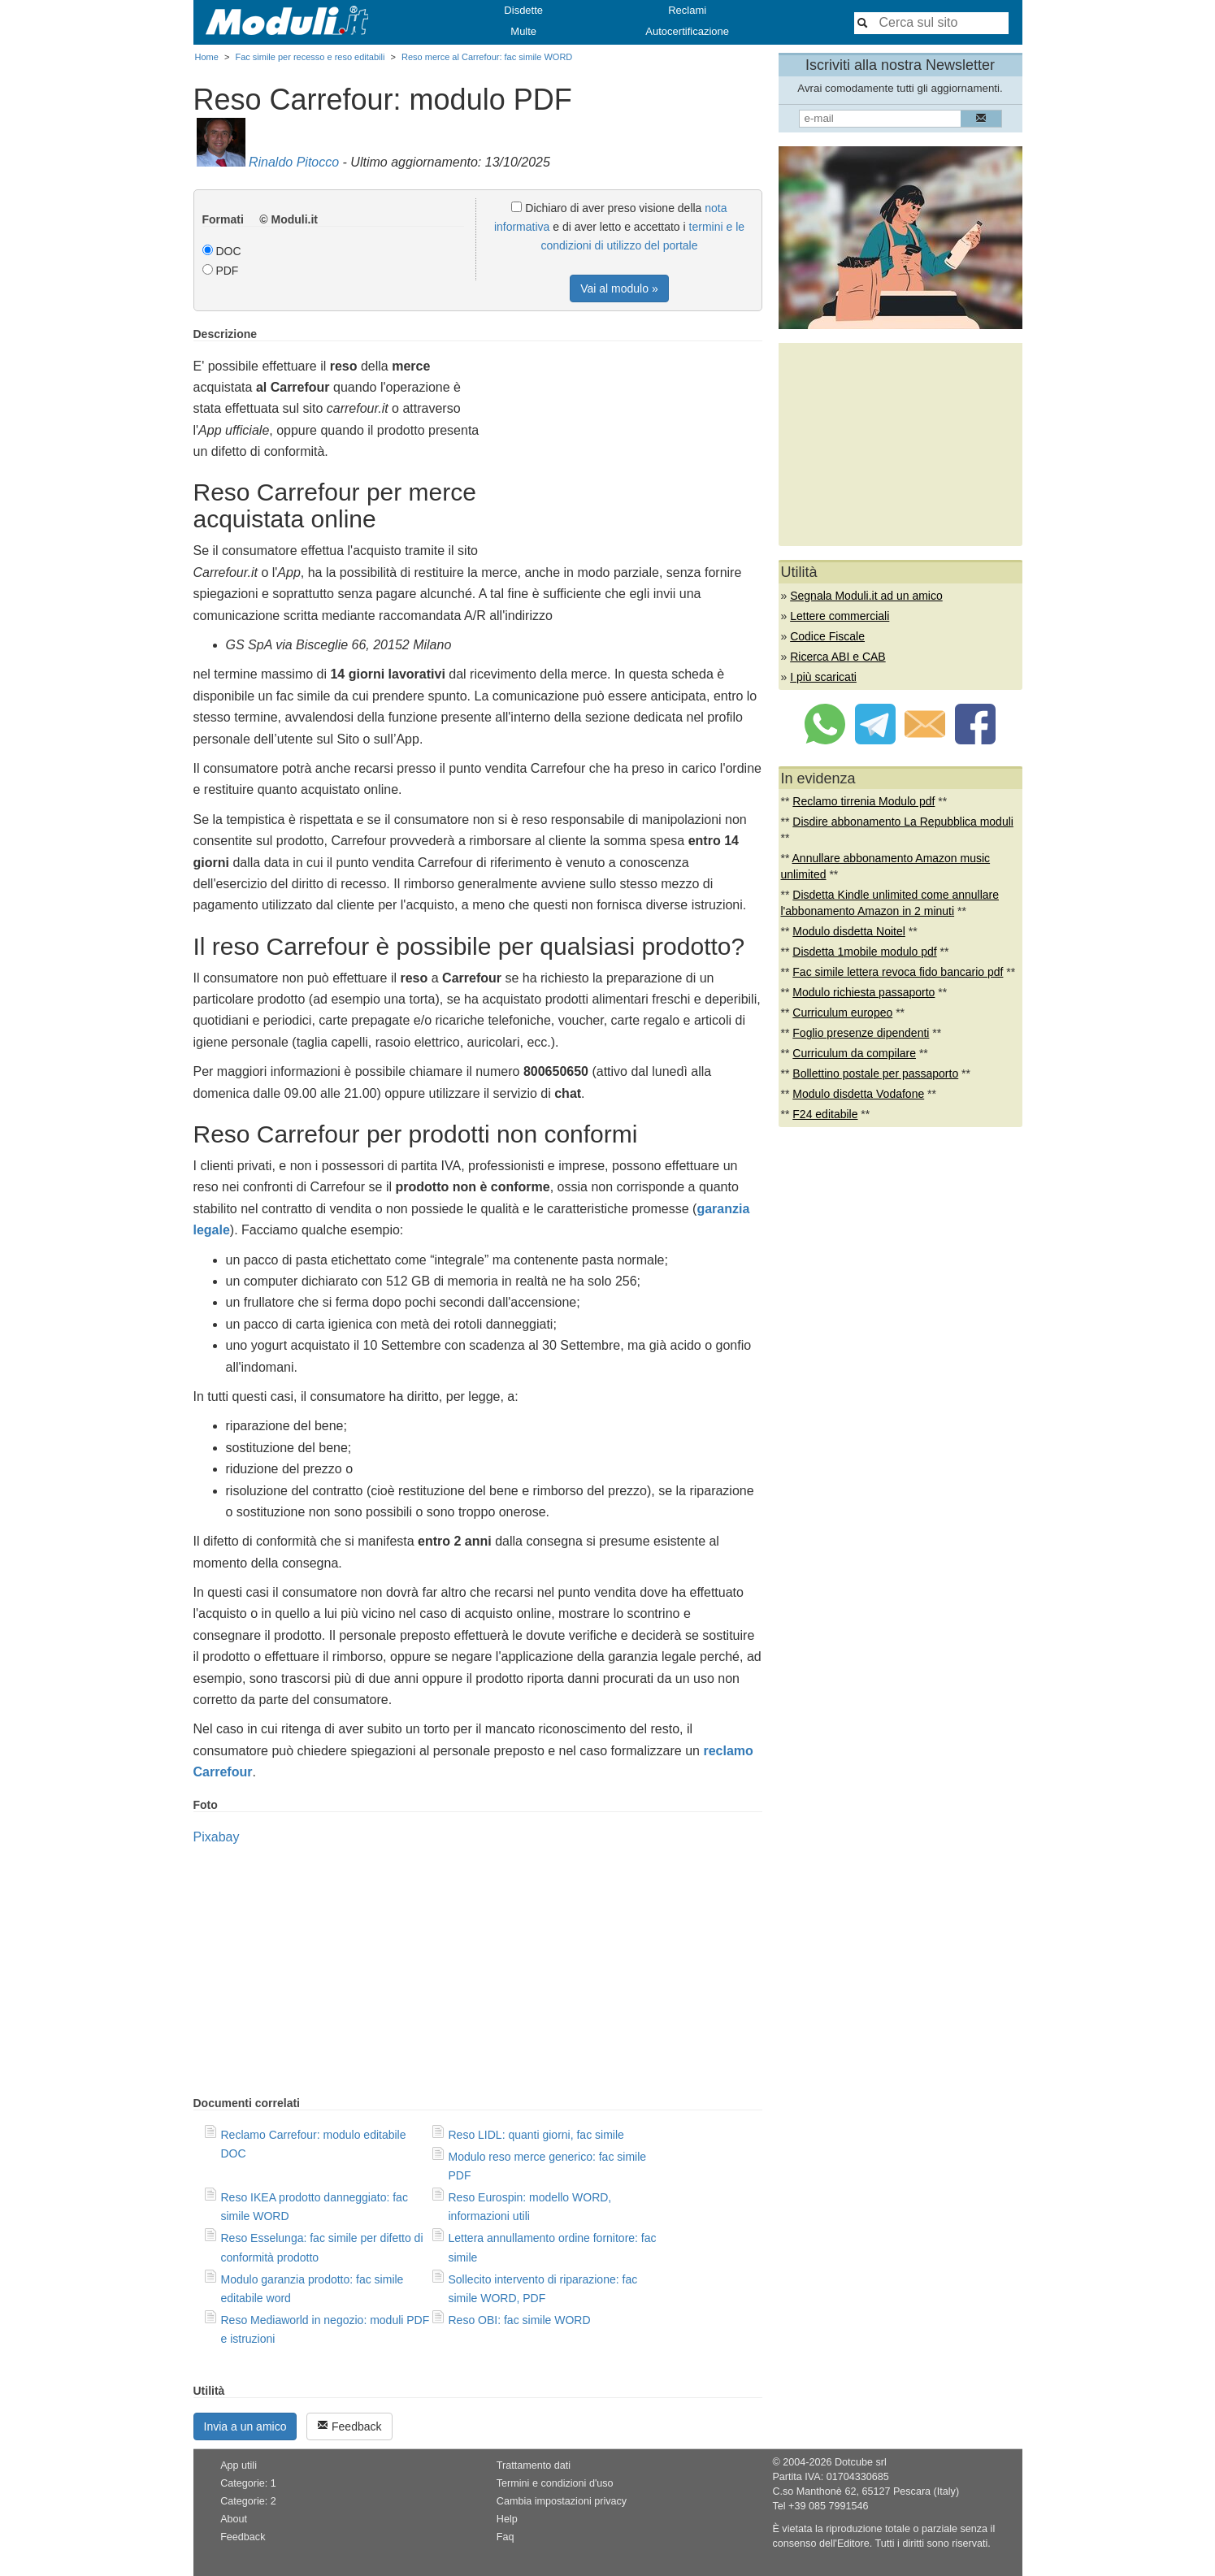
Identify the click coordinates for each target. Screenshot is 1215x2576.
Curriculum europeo (842, 1012)
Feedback (349, 2426)
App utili (238, 2465)
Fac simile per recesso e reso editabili (309, 57)
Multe (523, 31)
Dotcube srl (861, 2462)
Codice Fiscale (827, 636)
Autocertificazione (687, 31)
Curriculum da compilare (854, 1053)
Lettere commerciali (839, 615)
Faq (505, 2537)
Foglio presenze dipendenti (860, 1032)
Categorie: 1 (248, 2483)
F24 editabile (824, 1114)
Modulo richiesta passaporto (863, 992)
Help (507, 2519)
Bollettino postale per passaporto (875, 1073)
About (233, 2519)
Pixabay (216, 1837)
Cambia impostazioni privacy (562, 2501)
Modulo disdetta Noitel (848, 931)
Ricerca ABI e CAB (838, 656)
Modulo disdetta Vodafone (858, 1093)
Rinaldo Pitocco (294, 162)
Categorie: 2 (248, 2501)
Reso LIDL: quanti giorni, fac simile (536, 2134)
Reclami (687, 10)
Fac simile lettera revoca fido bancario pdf (897, 971)
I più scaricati (823, 676)
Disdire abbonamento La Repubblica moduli (902, 821)
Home (207, 57)
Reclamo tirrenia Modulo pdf (863, 801)
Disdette (523, 10)
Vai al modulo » (618, 288)
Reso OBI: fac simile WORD (520, 2320)
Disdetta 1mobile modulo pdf (864, 951)
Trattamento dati (534, 2465)
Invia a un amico (245, 2426)
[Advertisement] (625, 441)
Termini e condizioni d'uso (555, 2483)
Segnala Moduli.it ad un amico (866, 595)
